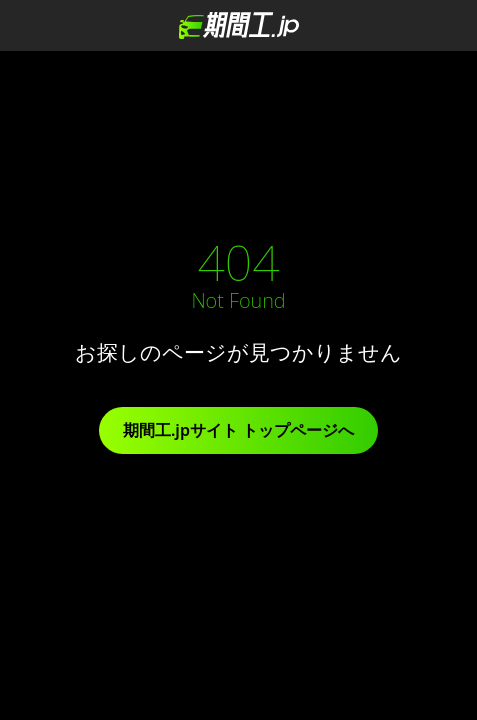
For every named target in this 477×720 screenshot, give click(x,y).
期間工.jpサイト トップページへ (238, 430)
